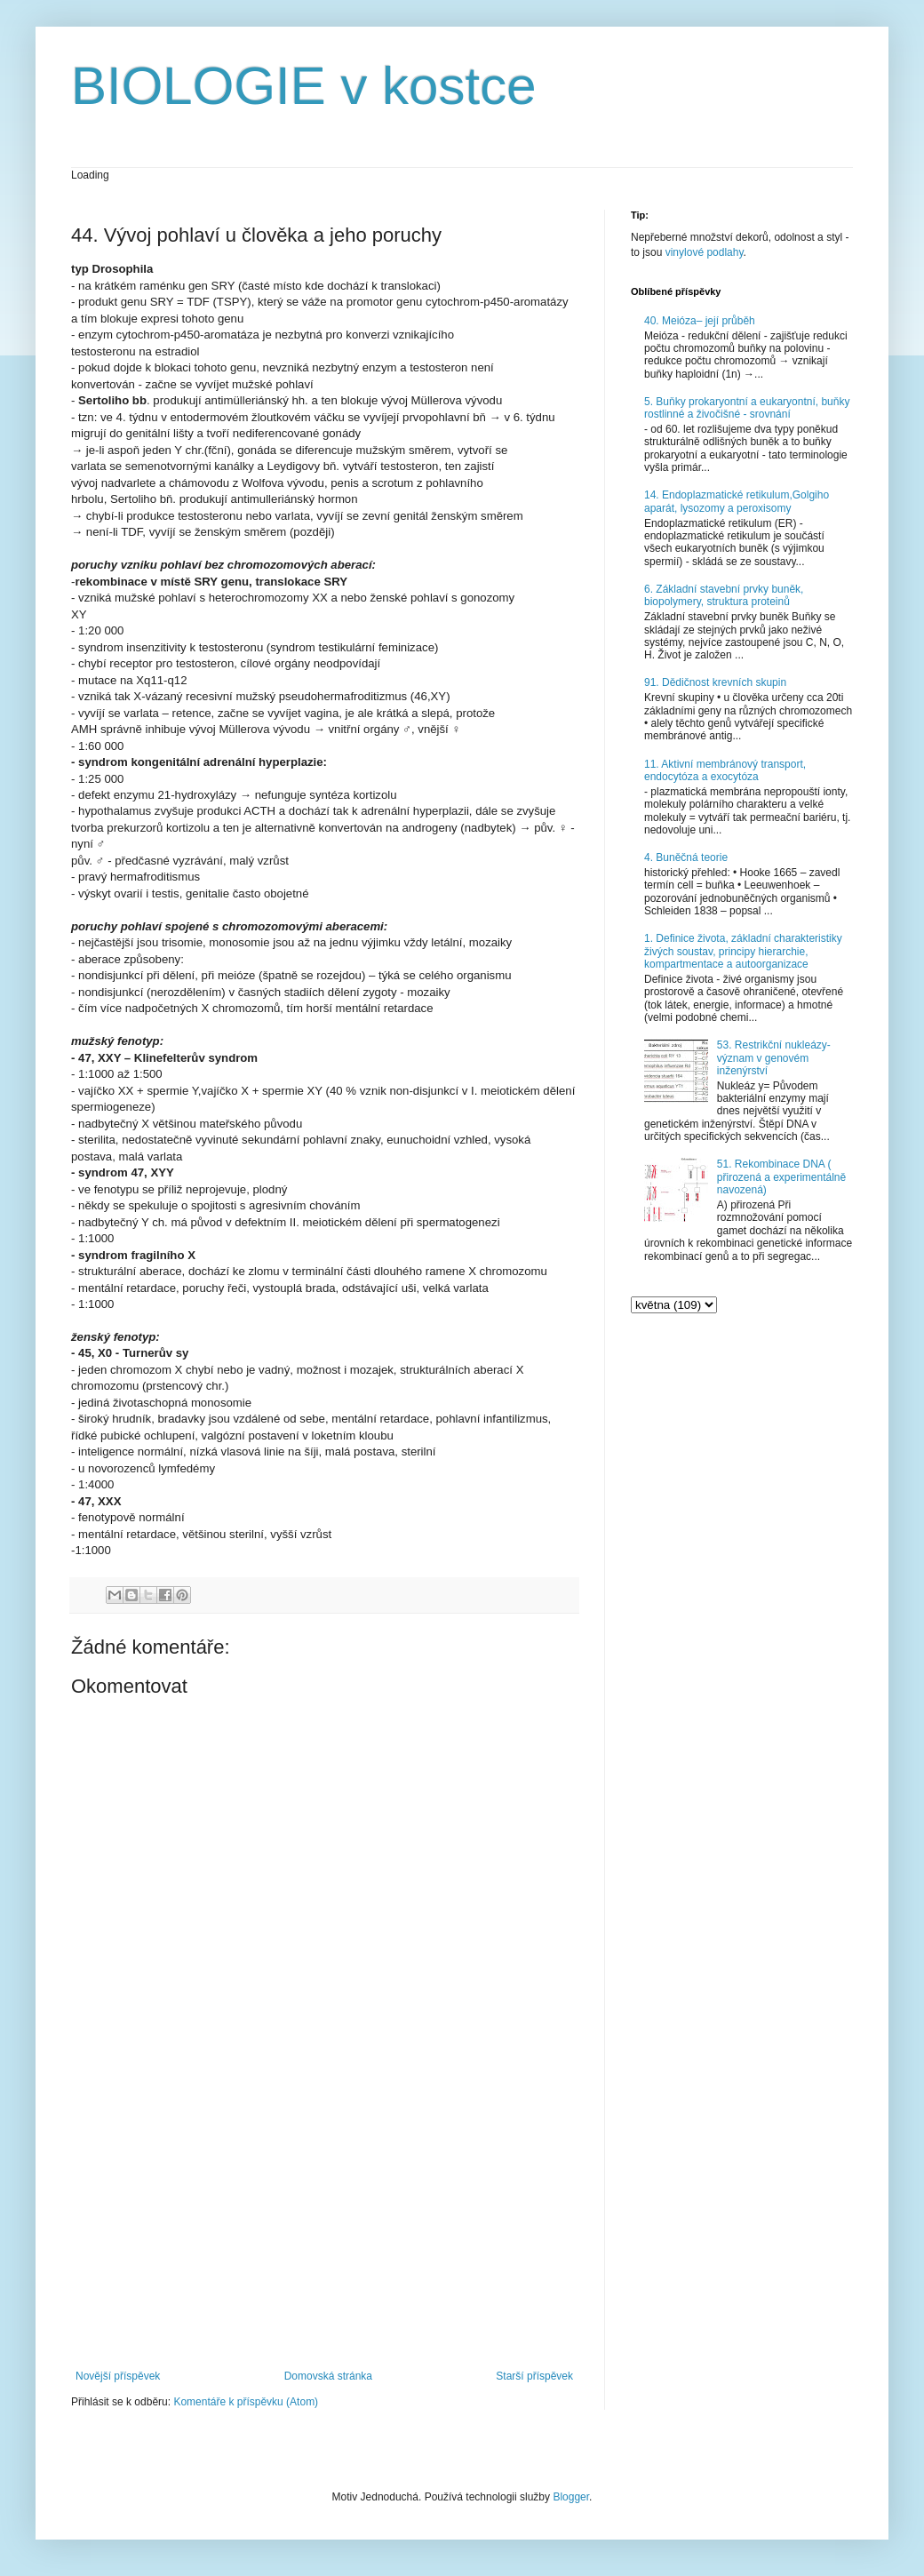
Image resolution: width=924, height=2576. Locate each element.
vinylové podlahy (704, 252)
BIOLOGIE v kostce (304, 86)
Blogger (571, 2497)
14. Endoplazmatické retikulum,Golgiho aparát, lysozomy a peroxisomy (736, 501)
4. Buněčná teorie (686, 857)
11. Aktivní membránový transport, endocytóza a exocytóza (725, 770)
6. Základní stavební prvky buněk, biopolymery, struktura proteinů (723, 595)
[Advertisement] (324, 2223)
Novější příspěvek (118, 2376)
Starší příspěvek (534, 2376)
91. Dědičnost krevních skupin (715, 682)
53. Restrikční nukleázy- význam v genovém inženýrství (774, 1058)
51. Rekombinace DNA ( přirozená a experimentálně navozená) (781, 1177)
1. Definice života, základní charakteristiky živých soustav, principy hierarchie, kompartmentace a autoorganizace (743, 951)
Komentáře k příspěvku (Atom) (245, 2402)
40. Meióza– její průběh (699, 321)
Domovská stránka (328, 2376)
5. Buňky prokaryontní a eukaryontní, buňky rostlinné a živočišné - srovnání (746, 407)
